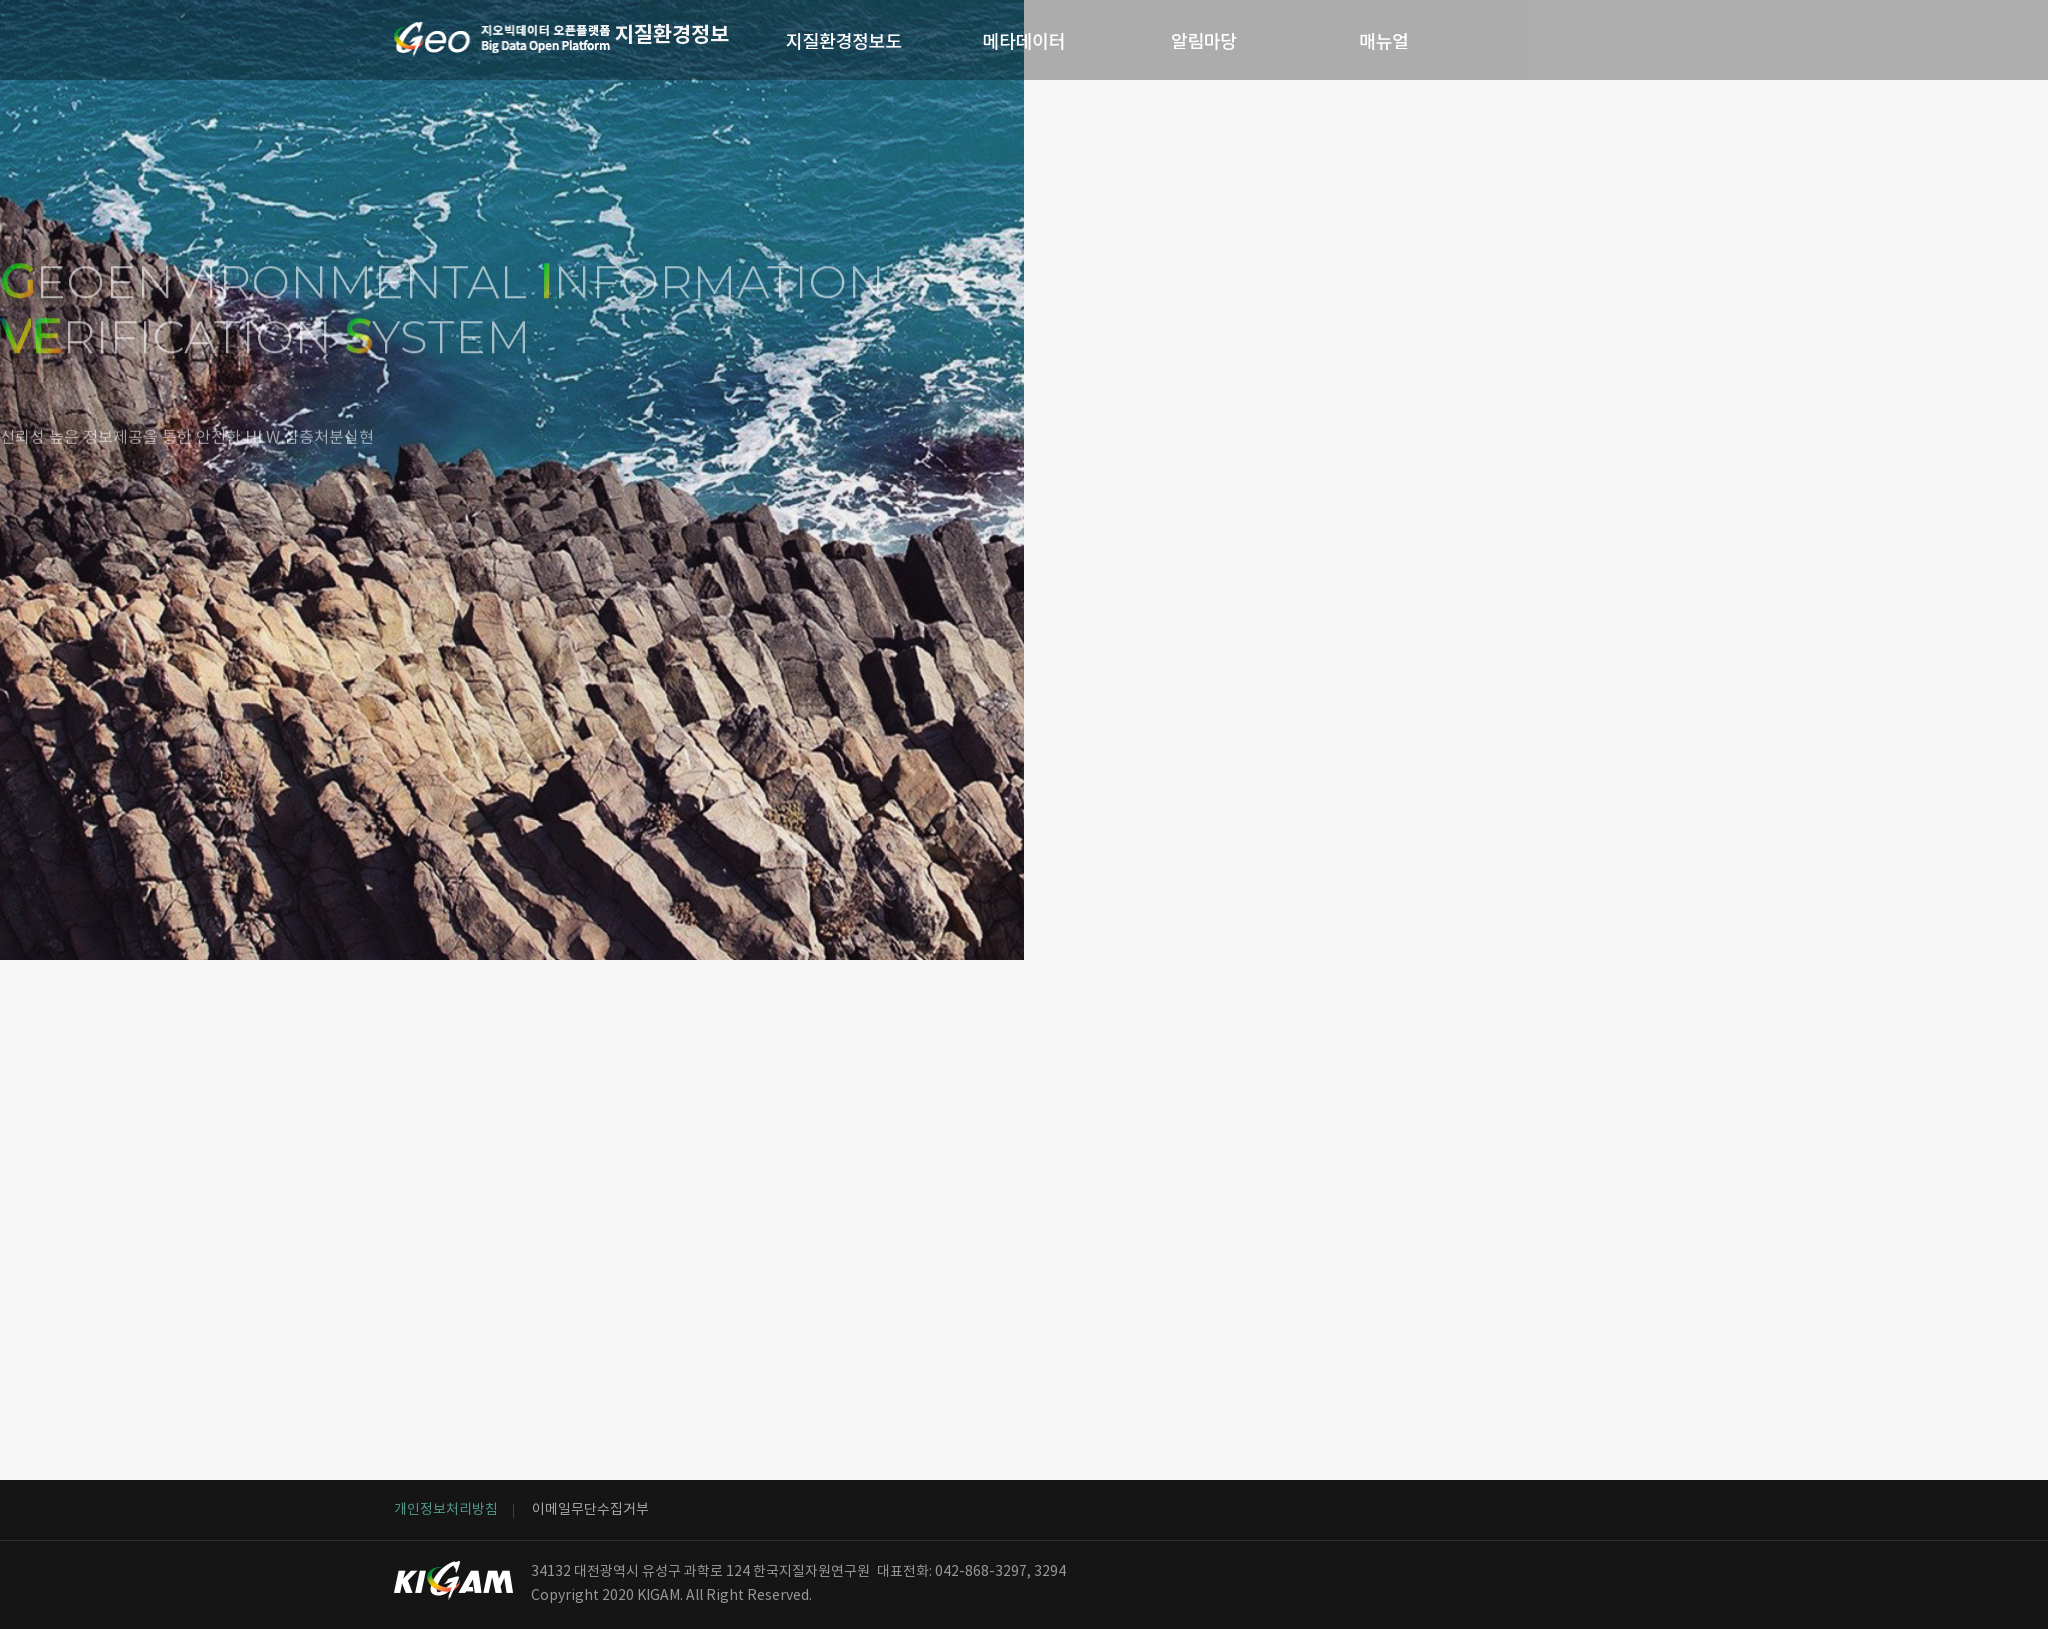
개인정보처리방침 (446, 1510)
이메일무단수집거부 (590, 1510)
